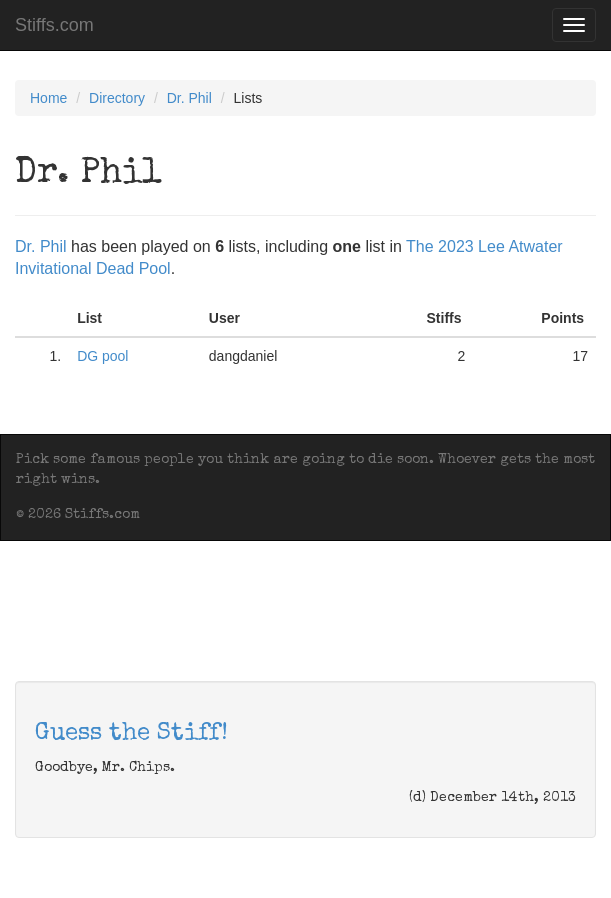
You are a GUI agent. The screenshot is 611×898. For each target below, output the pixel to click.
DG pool (102, 356)
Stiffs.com (54, 25)
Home (48, 98)
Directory (117, 98)
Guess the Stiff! (131, 734)
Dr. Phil (189, 98)
